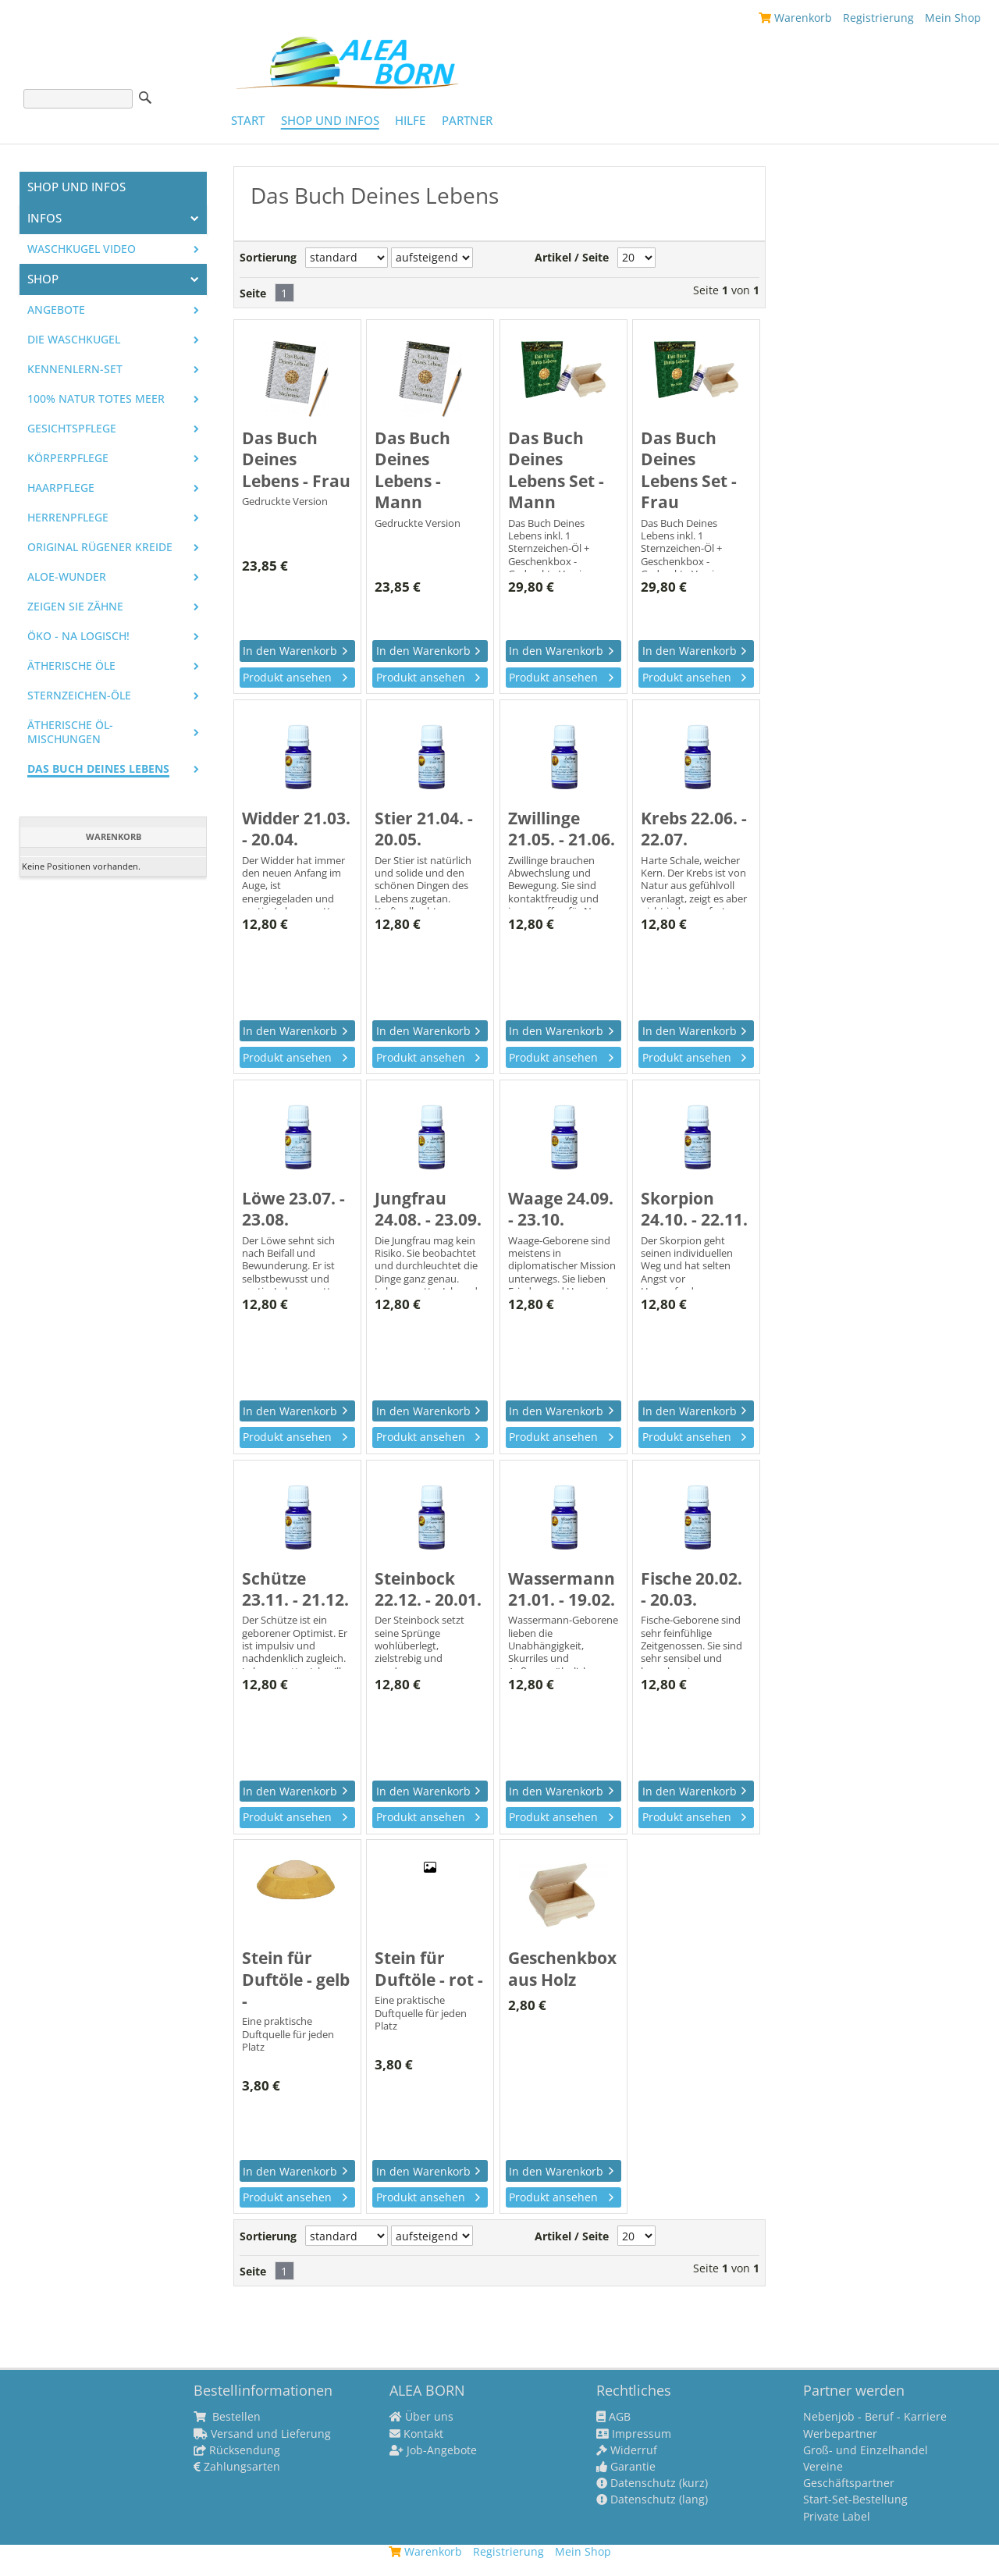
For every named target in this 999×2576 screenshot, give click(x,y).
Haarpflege (60, 488)
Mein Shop (953, 17)
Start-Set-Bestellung (855, 2499)
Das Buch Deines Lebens (98, 769)
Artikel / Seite (572, 258)
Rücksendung (237, 2450)
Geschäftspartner (848, 2483)
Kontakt (416, 2434)
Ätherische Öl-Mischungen (70, 732)
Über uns (421, 2417)
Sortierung (268, 258)
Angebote (56, 310)
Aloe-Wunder (66, 577)
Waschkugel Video (81, 249)
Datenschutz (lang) (652, 2499)
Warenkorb (795, 17)
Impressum (633, 2434)
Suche (145, 97)
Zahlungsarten (237, 2467)
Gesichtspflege (71, 429)
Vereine (823, 2467)
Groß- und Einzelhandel (865, 2450)
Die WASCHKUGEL (73, 340)
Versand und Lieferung (262, 2434)
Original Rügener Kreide (99, 547)
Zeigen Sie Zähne (75, 607)
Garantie (626, 2467)
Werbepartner (840, 2434)
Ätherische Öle (71, 666)
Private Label (836, 2517)
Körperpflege (67, 458)
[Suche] (78, 99)
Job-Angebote (433, 2450)
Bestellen (227, 2417)
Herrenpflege (67, 518)
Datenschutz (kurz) (652, 2483)
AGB (613, 2417)
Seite (253, 293)
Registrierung (878, 17)
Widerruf (626, 2450)
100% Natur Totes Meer (96, 399)
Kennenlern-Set (75, 369)
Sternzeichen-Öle (79, 695)
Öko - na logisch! (78, 636)
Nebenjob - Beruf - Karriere (875, 2417)
